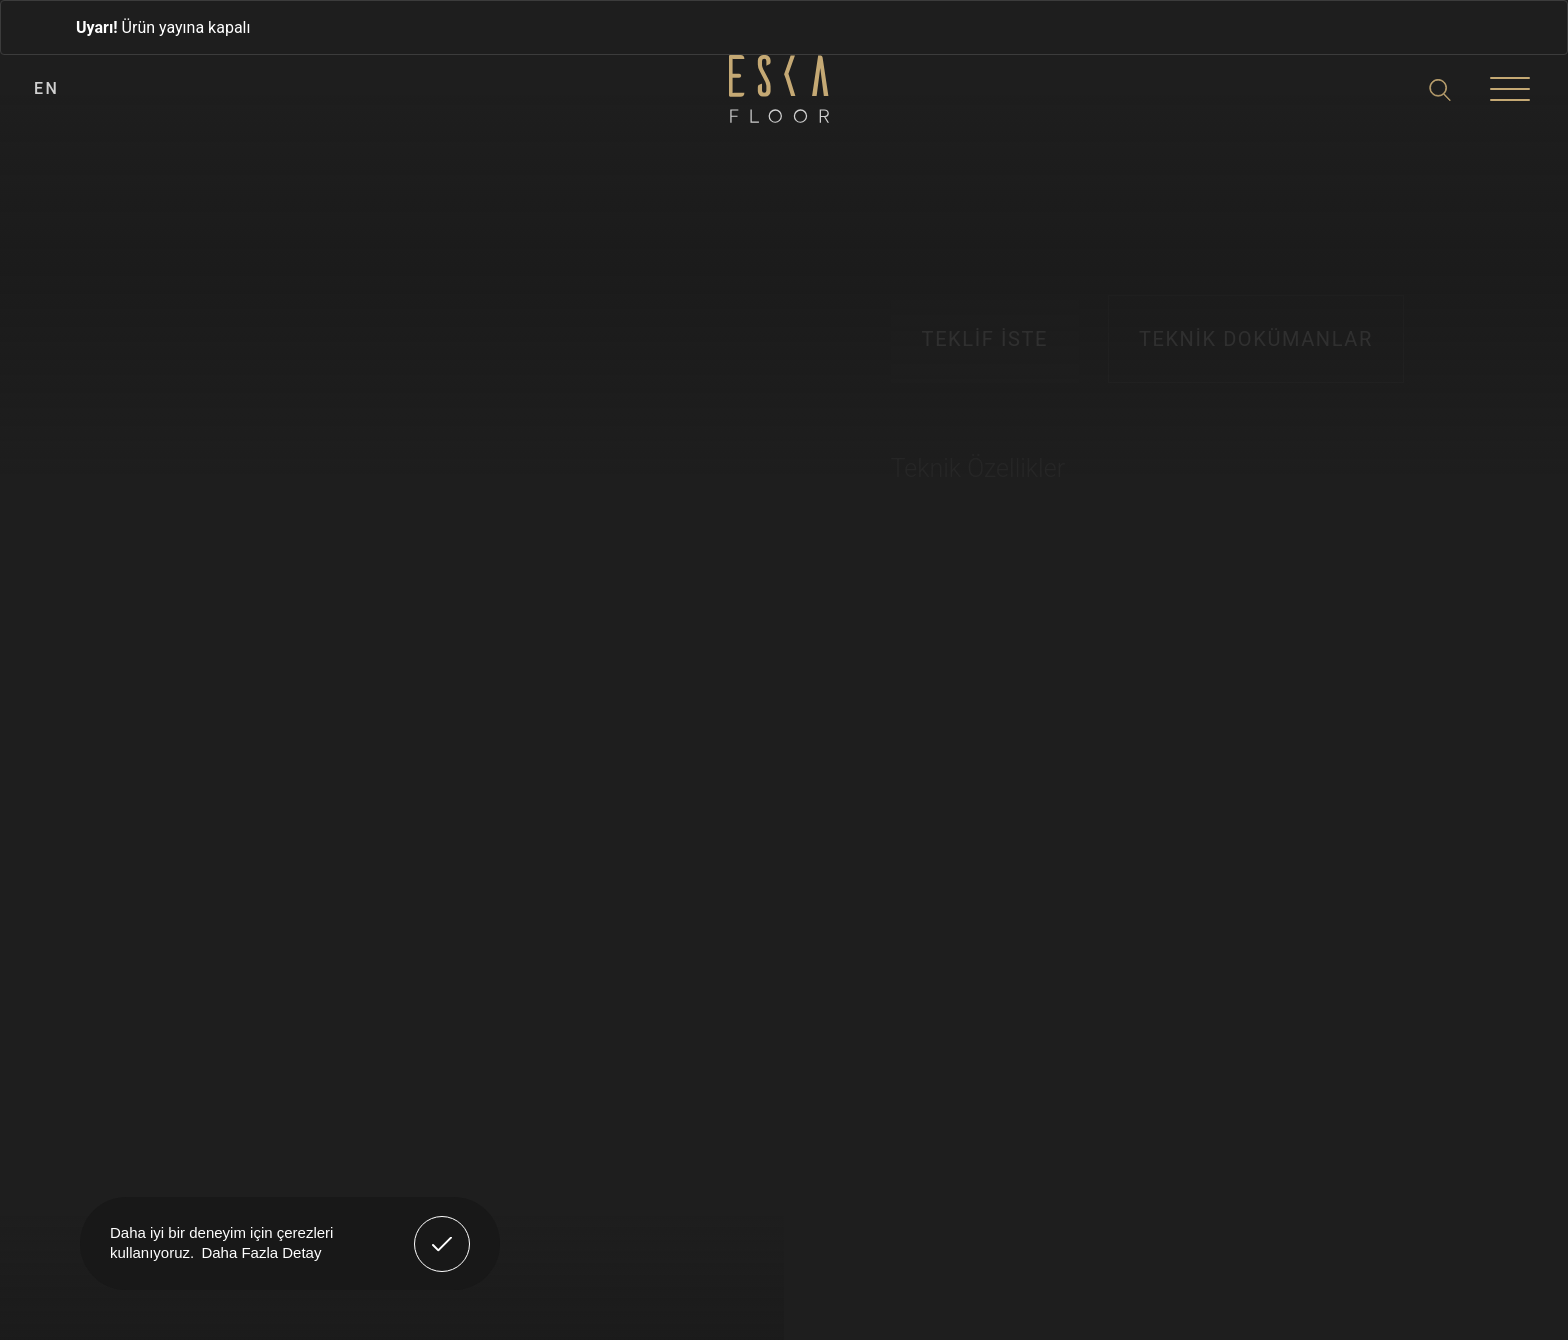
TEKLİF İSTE (985, 339)
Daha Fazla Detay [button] (261, 1252)
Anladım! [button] (442, 1229)
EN (46, 88)
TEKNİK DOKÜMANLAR (1256, 339)
